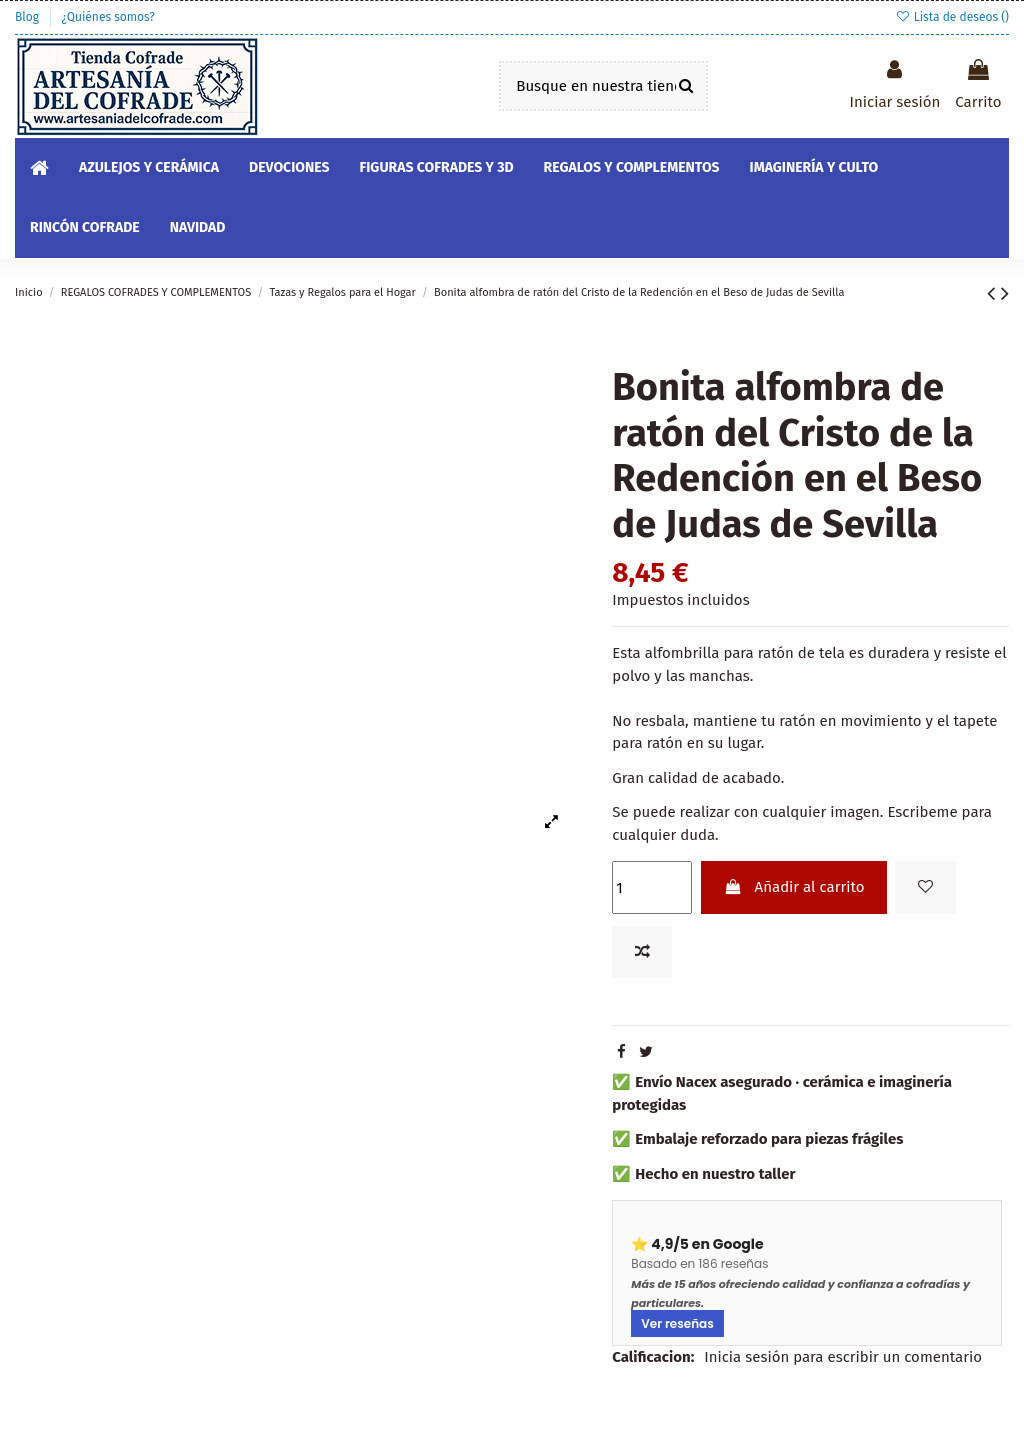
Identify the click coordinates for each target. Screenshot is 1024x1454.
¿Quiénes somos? (107, 17)
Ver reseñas (677, 1323)
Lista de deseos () (952, 17)
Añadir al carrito (794, 887)
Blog (28, 17)
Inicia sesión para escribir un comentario (843, 1357)
